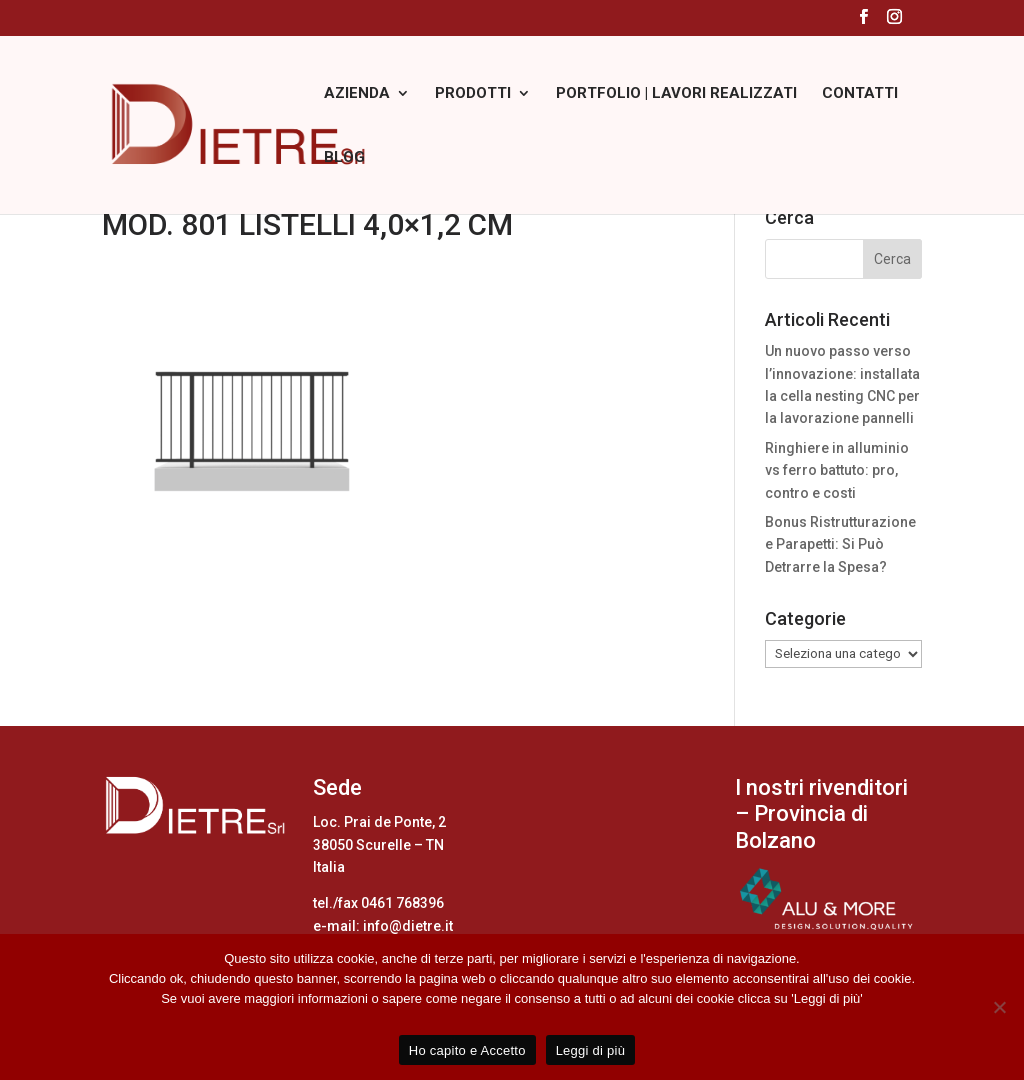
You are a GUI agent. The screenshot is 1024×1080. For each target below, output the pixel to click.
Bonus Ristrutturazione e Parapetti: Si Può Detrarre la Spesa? (840, 544)
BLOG (344, 158)
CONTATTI (860, 94)
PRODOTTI (473, 94)
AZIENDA (357, 94)
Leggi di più (591, 1050)
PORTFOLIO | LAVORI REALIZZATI (676, 94)
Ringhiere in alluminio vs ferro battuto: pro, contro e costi (837, 470)
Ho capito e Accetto (467, 1050)
